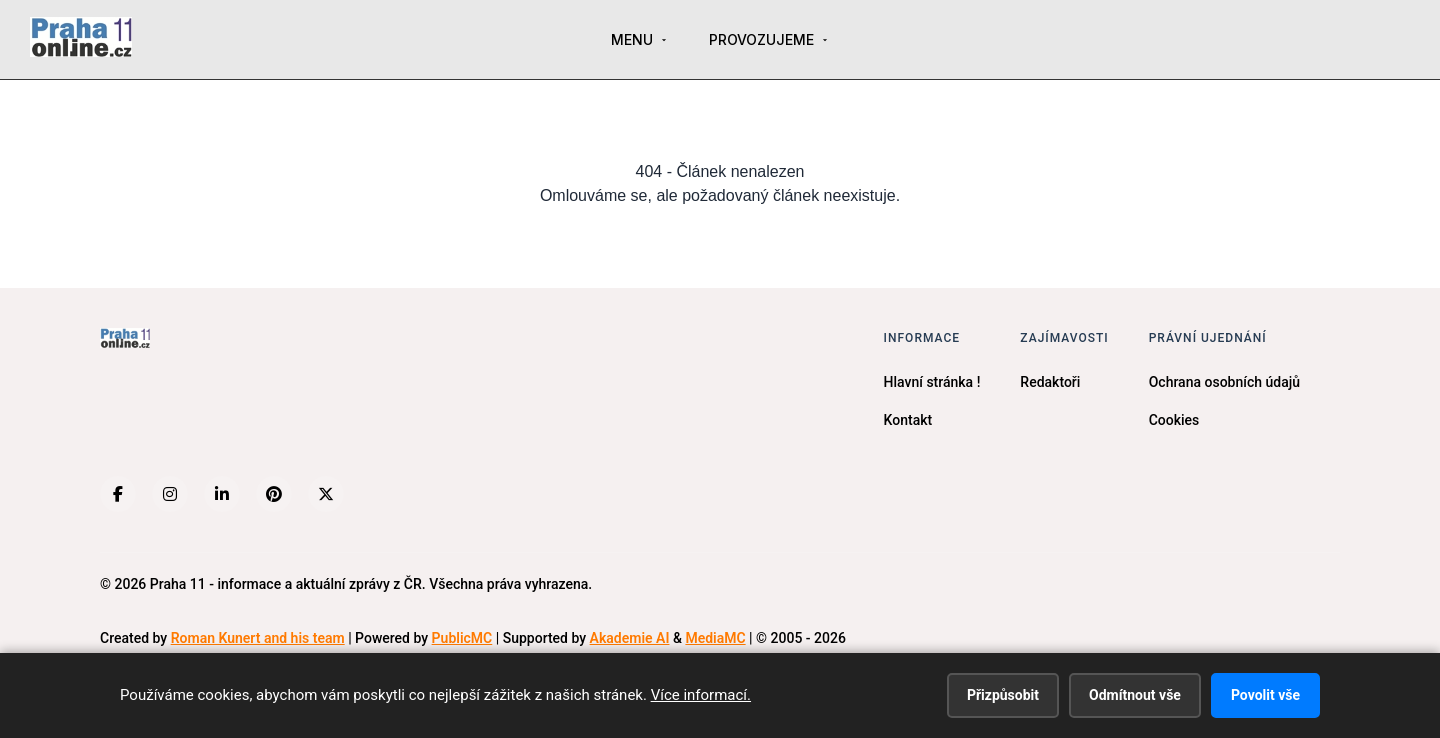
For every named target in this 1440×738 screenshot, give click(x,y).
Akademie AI (630, 638)
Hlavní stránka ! (932, 382)
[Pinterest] (274, 494)
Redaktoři (1050, 382)
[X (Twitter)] (326, 494)
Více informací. (701, 695)
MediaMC (715, 638)
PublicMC (462, 638)
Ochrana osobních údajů (1224, 382)
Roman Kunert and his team (258, 638)
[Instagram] (170, 494)
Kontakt (908, 420)
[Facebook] (118, 494)
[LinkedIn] (222, 494)
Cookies (1174, 420)
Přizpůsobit (1003, 695)
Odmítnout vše (1135, 695)
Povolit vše (1265, 695)
